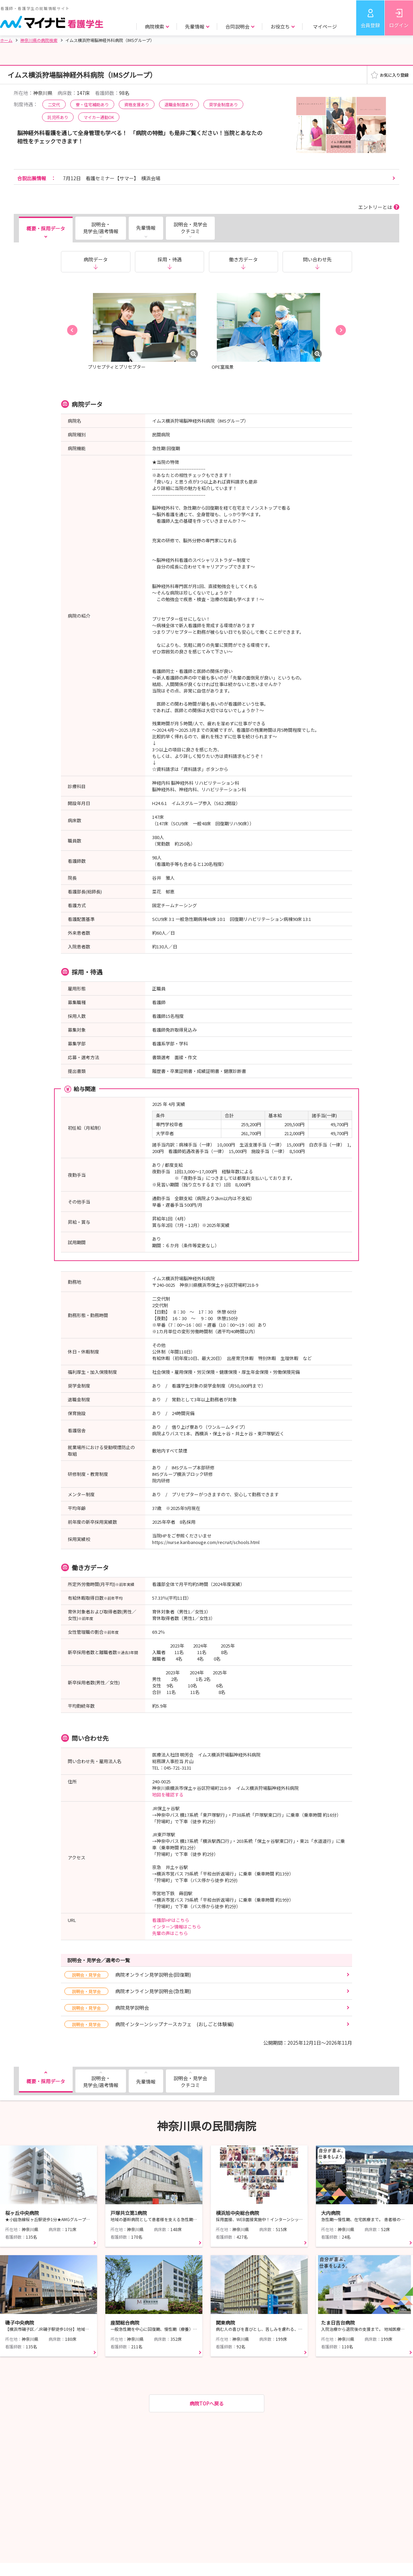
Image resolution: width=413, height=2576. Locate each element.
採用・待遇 (170, 259)
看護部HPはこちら (170, 1920)
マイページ (325, 26)
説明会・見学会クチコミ (190, 228)
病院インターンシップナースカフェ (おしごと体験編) (149, 2024)
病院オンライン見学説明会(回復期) (127, 1974)
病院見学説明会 (106, 2007)
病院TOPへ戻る (207, 2403)
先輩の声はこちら (170, 1933)
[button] (72, 330)
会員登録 (370, 25)
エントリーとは (375, 207)
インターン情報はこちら (176, 1926)
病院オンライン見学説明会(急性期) (127, 1991)
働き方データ (243, 259)
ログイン (399, 25)
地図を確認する (167, 1794)
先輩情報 (146, 227)
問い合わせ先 (317, 259)
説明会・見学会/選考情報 (100, 228)
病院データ (96, 259)
